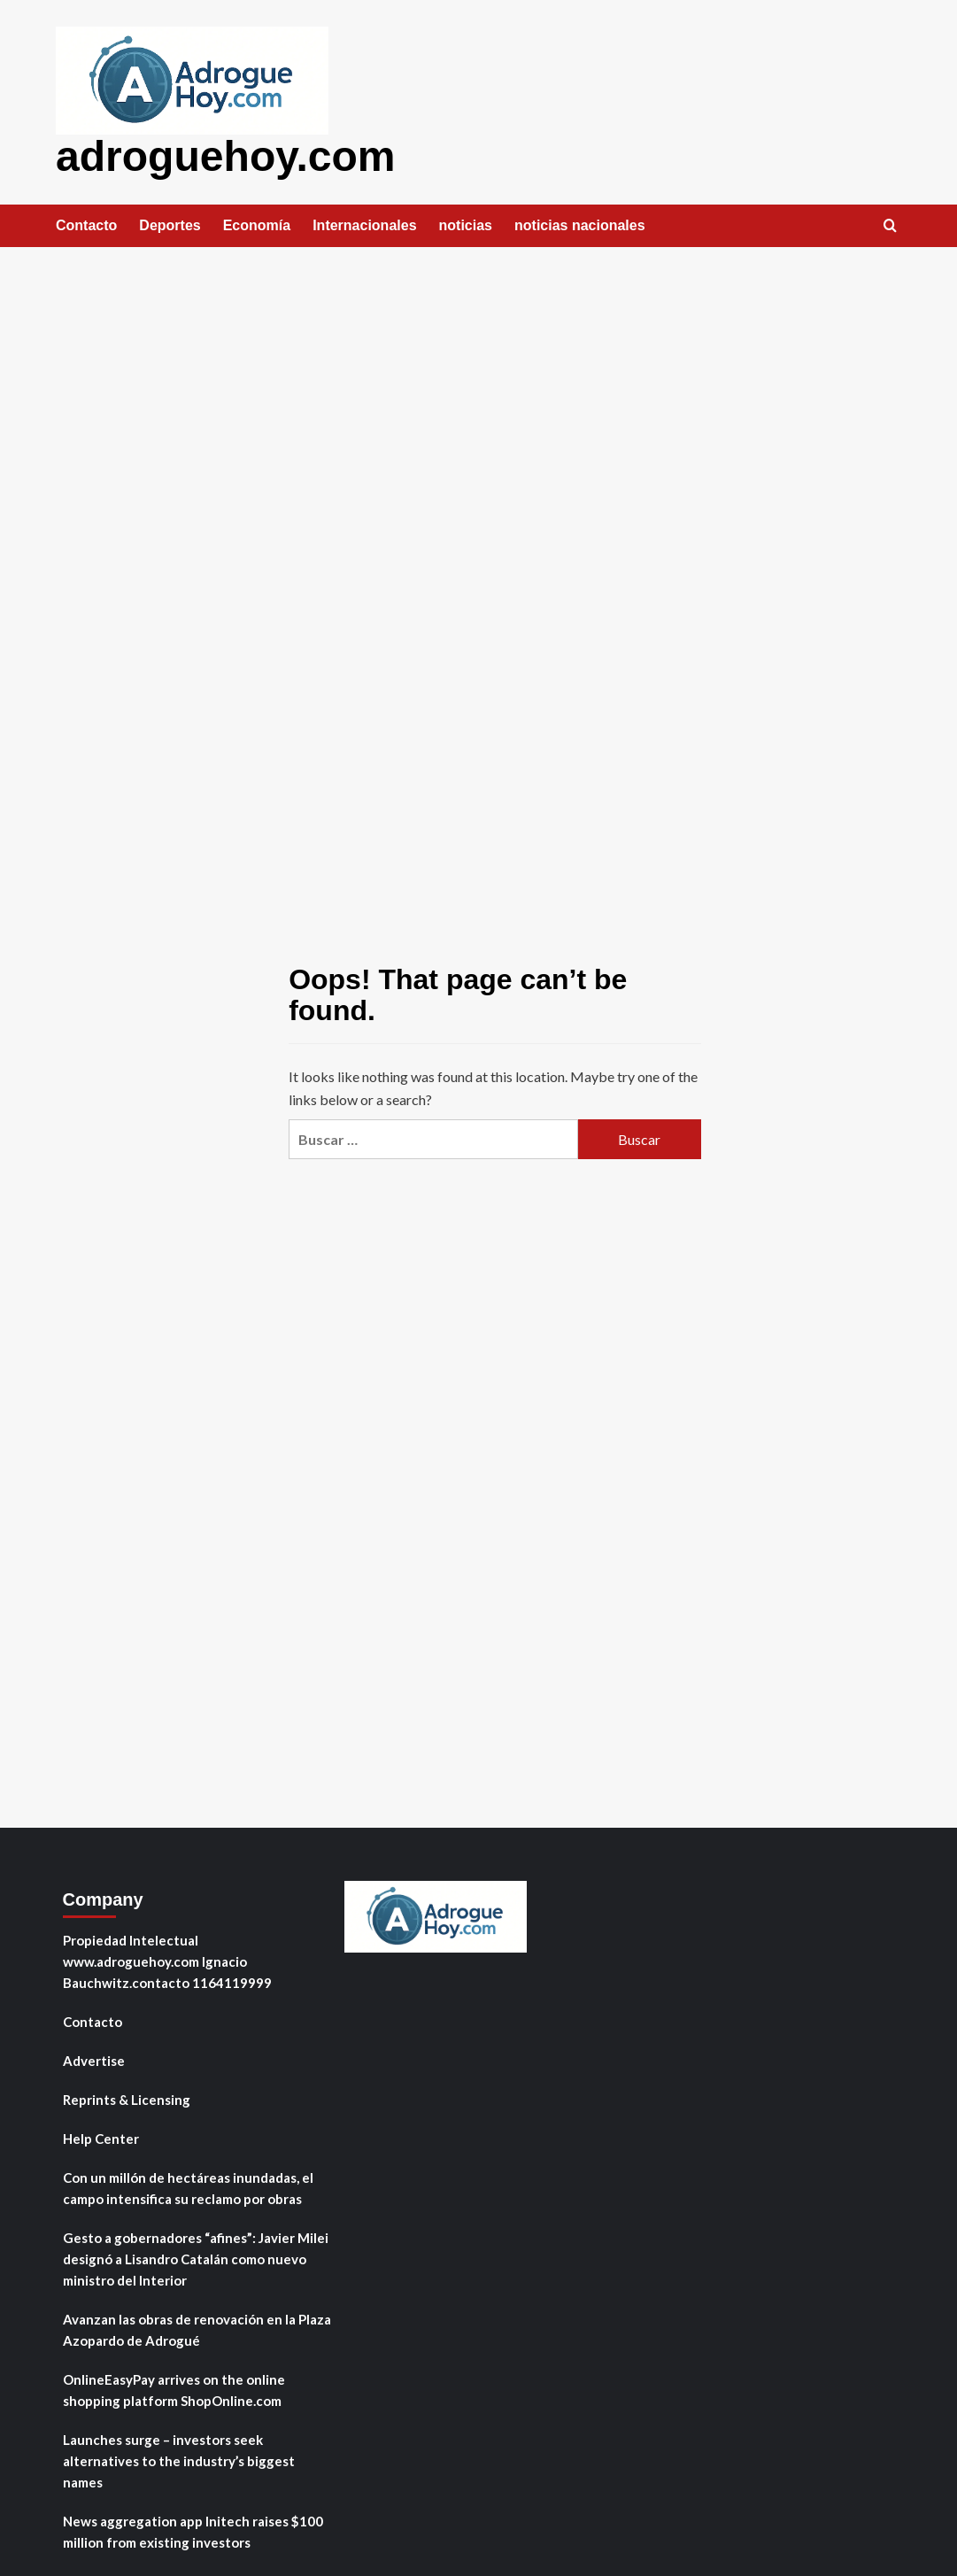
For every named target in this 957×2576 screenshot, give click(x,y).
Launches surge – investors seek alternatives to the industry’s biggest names (179, 2460)
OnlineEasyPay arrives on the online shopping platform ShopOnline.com (174, 2389)
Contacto (86, 224)
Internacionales (364, 224)
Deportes (169, 224)
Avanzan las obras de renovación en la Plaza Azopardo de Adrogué (197, 2329)
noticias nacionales (579, 224)
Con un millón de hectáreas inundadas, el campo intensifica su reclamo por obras (188, 2187)
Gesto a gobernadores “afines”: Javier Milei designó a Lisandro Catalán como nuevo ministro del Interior (195, 2258)
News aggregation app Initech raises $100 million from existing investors (193, 2530)
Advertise (94, 2060)
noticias (465, 224)
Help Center (101, 2138)
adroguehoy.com (225, 155)
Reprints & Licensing (126, 2099)
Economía (256, 224)
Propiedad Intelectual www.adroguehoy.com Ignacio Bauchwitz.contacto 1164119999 (167, 1960)
